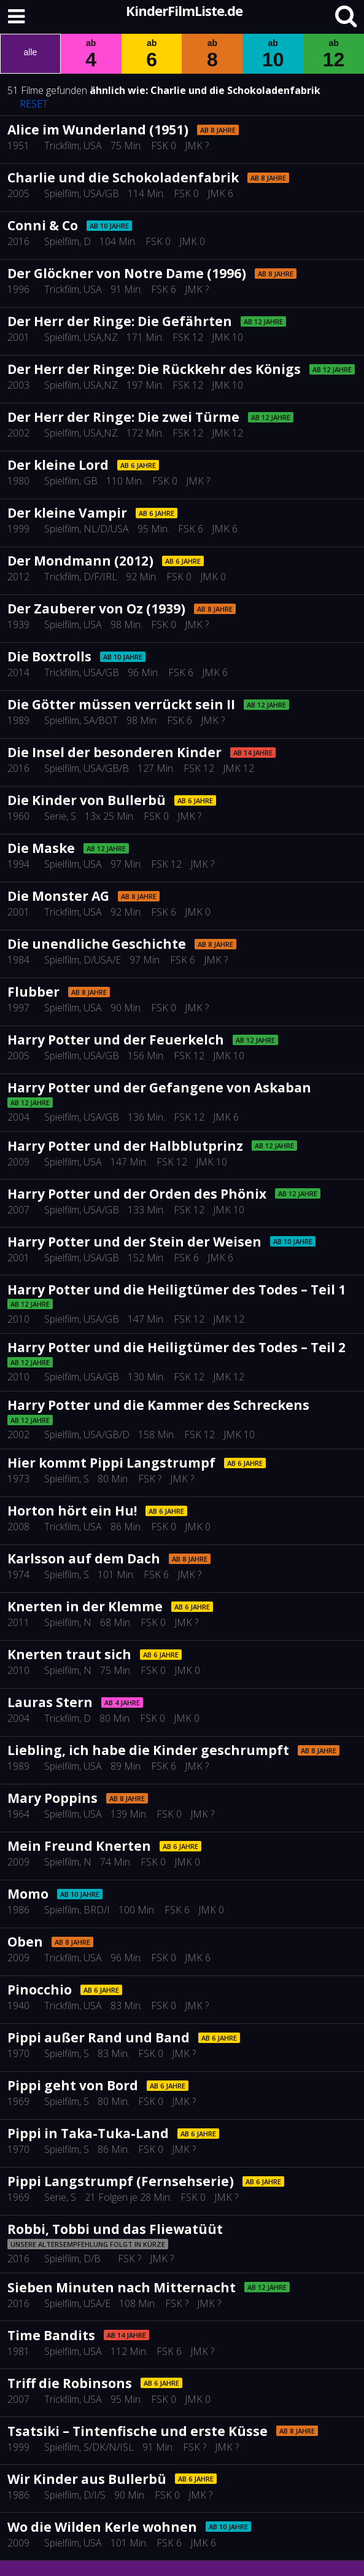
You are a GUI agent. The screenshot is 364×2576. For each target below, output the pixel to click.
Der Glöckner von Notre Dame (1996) (126, 273)
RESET (34, 104)
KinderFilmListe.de (184, 10)
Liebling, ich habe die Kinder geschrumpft (148, 1750)
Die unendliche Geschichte (96, 943)
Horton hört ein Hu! (72, 1510)
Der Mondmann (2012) (80, 560)
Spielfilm (61, 193)
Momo (27, 1893)
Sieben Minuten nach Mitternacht (121, 2287)
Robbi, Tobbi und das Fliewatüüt (115, 2229)
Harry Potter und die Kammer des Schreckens (158, 1405)
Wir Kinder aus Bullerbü (86, 2479)
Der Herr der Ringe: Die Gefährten (119, 321)
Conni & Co (42, 225)
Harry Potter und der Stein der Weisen (134, 1241)
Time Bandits (51, 2335)
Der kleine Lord (58, 464)
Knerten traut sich (69, 1654)
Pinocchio (39, 1989)
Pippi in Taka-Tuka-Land (88, 2133)
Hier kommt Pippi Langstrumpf (111, 1462)
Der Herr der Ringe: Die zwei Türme (123, 417)
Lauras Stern (50, 1702)
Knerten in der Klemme (85, 1606)
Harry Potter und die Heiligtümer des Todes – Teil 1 (176, 1289)
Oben (25, 1941)
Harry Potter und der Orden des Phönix (136, 1193)
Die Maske (41, 848)
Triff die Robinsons (69, 2383)
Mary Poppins (52, 1798)
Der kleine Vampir (67, 512)
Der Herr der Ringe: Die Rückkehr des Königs (154, 369)
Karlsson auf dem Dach (83, 1558)
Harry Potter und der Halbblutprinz (125, 1145)
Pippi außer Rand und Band (98, 2037)
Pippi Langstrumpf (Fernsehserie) (120, 2181)
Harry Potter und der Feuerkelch (115, 1039)
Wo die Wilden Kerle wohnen (102, 2526)
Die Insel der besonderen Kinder (114, 752)
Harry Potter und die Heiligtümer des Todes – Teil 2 (176, 1347)
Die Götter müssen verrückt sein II (121, 704)
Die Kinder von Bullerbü (86, 800)
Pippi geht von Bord (72, 2085)
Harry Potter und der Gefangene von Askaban (159, 1087)
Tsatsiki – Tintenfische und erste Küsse (137, 2431)
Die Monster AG (58, 896)
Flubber (33, 991)
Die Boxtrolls (49, 656)
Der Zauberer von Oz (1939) (96, 608)
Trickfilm (61, 145)
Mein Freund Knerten (79, 1845)
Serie (55, 816)
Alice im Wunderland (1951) (97, 129)
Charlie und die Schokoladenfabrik (235, 90)
